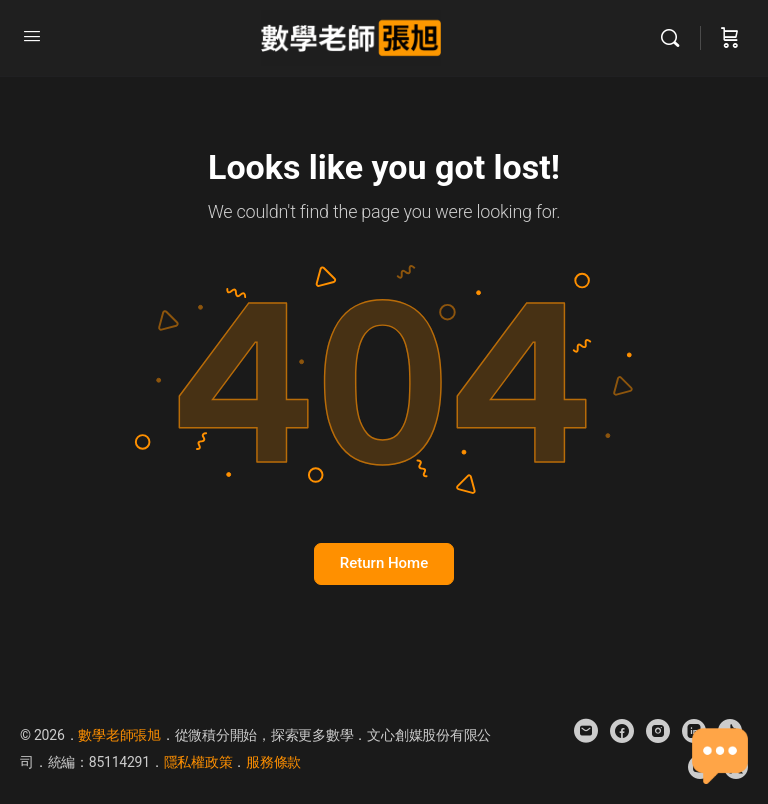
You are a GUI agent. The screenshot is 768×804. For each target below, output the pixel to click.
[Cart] (730, 38)
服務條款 (273, 762)
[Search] (675, 38)
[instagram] (658, 731)
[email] (586, 731)
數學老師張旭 (119, 735)
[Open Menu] (32, 36)
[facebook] (622, 731)
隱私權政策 (198, 762)
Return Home (384, 563)
